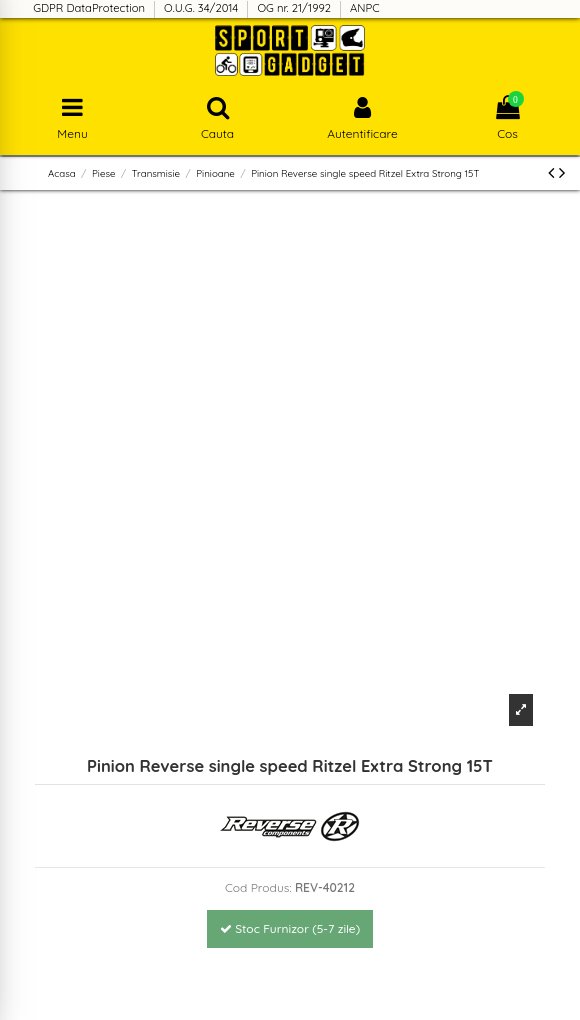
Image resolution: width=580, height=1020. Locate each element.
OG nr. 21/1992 (295, 8)
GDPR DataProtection (90, 8)
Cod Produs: (258, 887)
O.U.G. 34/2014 (202, 8)
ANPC (365, 8)
